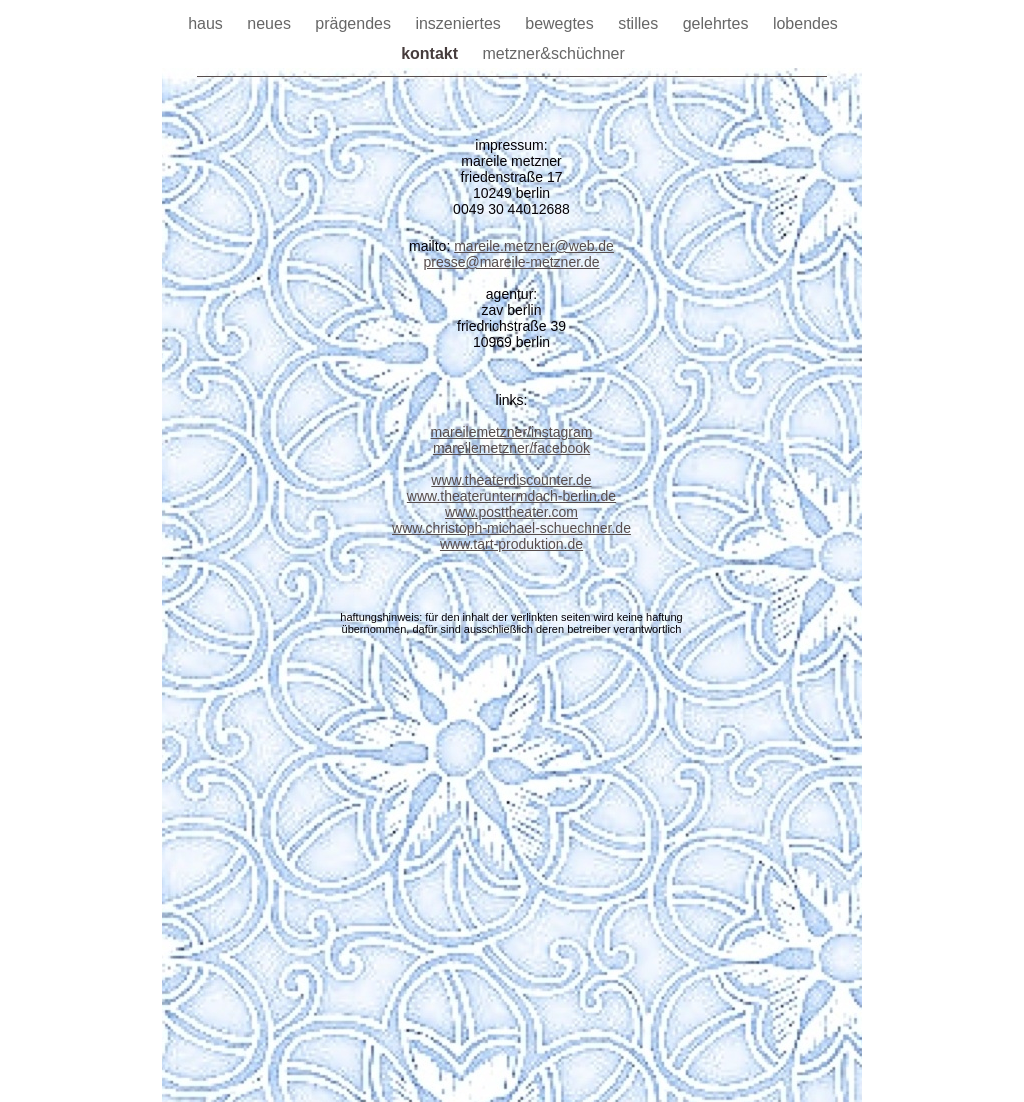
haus (207, 23)
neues (271, 23)
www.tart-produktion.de (511, 544)
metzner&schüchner (554, 53)
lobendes (805, 23)
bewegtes (561, 23)
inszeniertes (460, 23)
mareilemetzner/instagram (512, 432)
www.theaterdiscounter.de (511, 480)
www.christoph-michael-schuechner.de (511, 528)
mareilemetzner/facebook (511, 448)
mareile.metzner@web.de (534, 246)
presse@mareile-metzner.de (511, 262)
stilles (640, 23)
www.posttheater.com (511, 512)
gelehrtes (718, 23)
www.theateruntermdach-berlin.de (511, 496)
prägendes (355, 23)
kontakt (431, 53)
